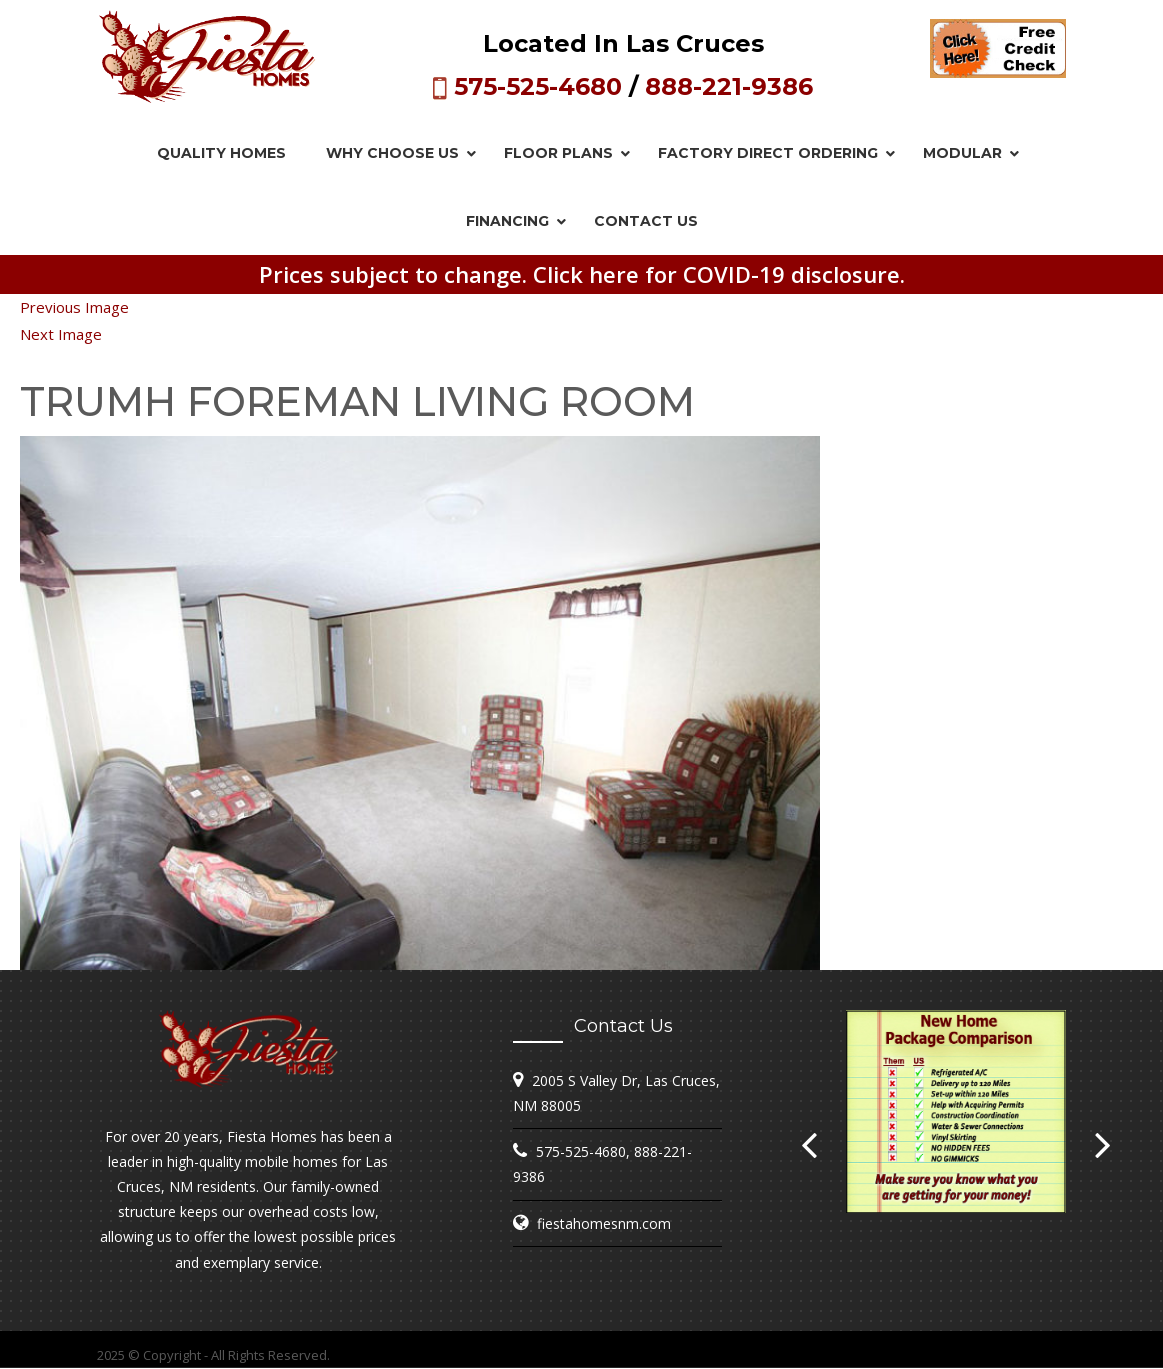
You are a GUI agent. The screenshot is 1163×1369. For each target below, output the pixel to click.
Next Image (61, 334)
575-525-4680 (538, 86)
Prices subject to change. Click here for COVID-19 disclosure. (582, 274)
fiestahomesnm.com (604, 1223)
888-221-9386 (729, 86)
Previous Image (74, 307)
